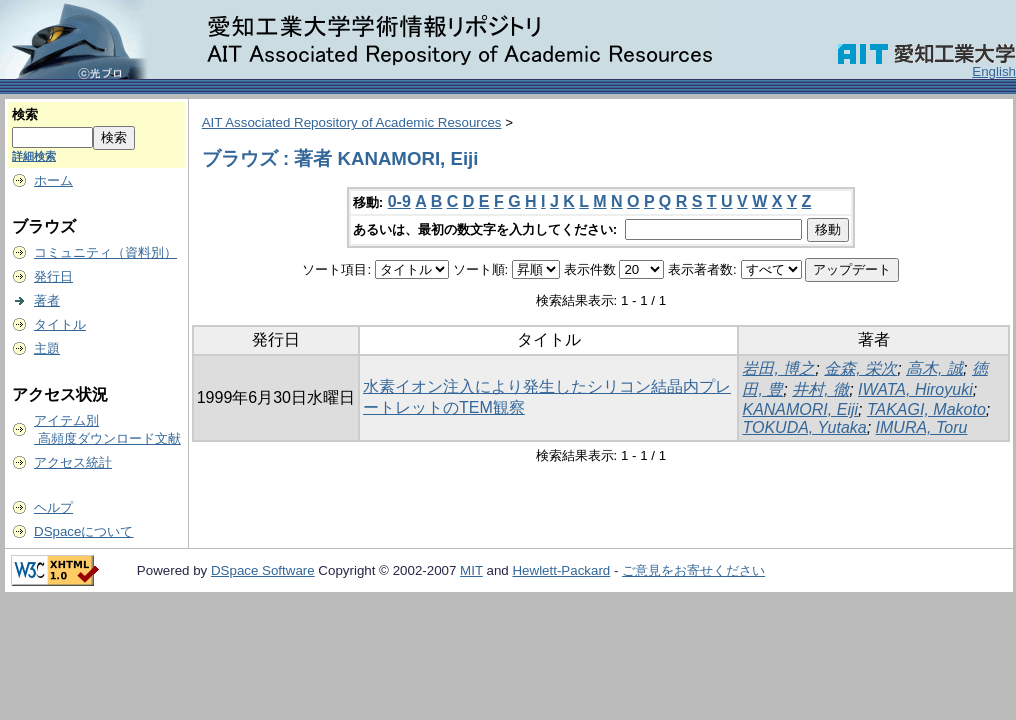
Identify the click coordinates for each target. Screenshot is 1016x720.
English (994, 71)
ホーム (53, 180)
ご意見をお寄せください (693, 570)
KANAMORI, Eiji (800, 409)
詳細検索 (34, 156)
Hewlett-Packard (561, 570)
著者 (47, 300)
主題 (47, 348)
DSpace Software (263, 570)
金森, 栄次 (860, 368)
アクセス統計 (73, 462)
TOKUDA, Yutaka (804, 427)
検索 (25, 114)
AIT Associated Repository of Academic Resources (352, 122)
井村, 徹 (820, 389)
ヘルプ (53, 507)
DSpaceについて (83, 531)
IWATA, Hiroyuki (915, 389)
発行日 (53, 276)
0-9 (399, 201)
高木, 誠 (934, 368)
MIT (471, 570)
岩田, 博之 (778, 368)
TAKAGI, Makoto (926, 409)
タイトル (60, 324)
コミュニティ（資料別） (105, 252)
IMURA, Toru (922, 427)
